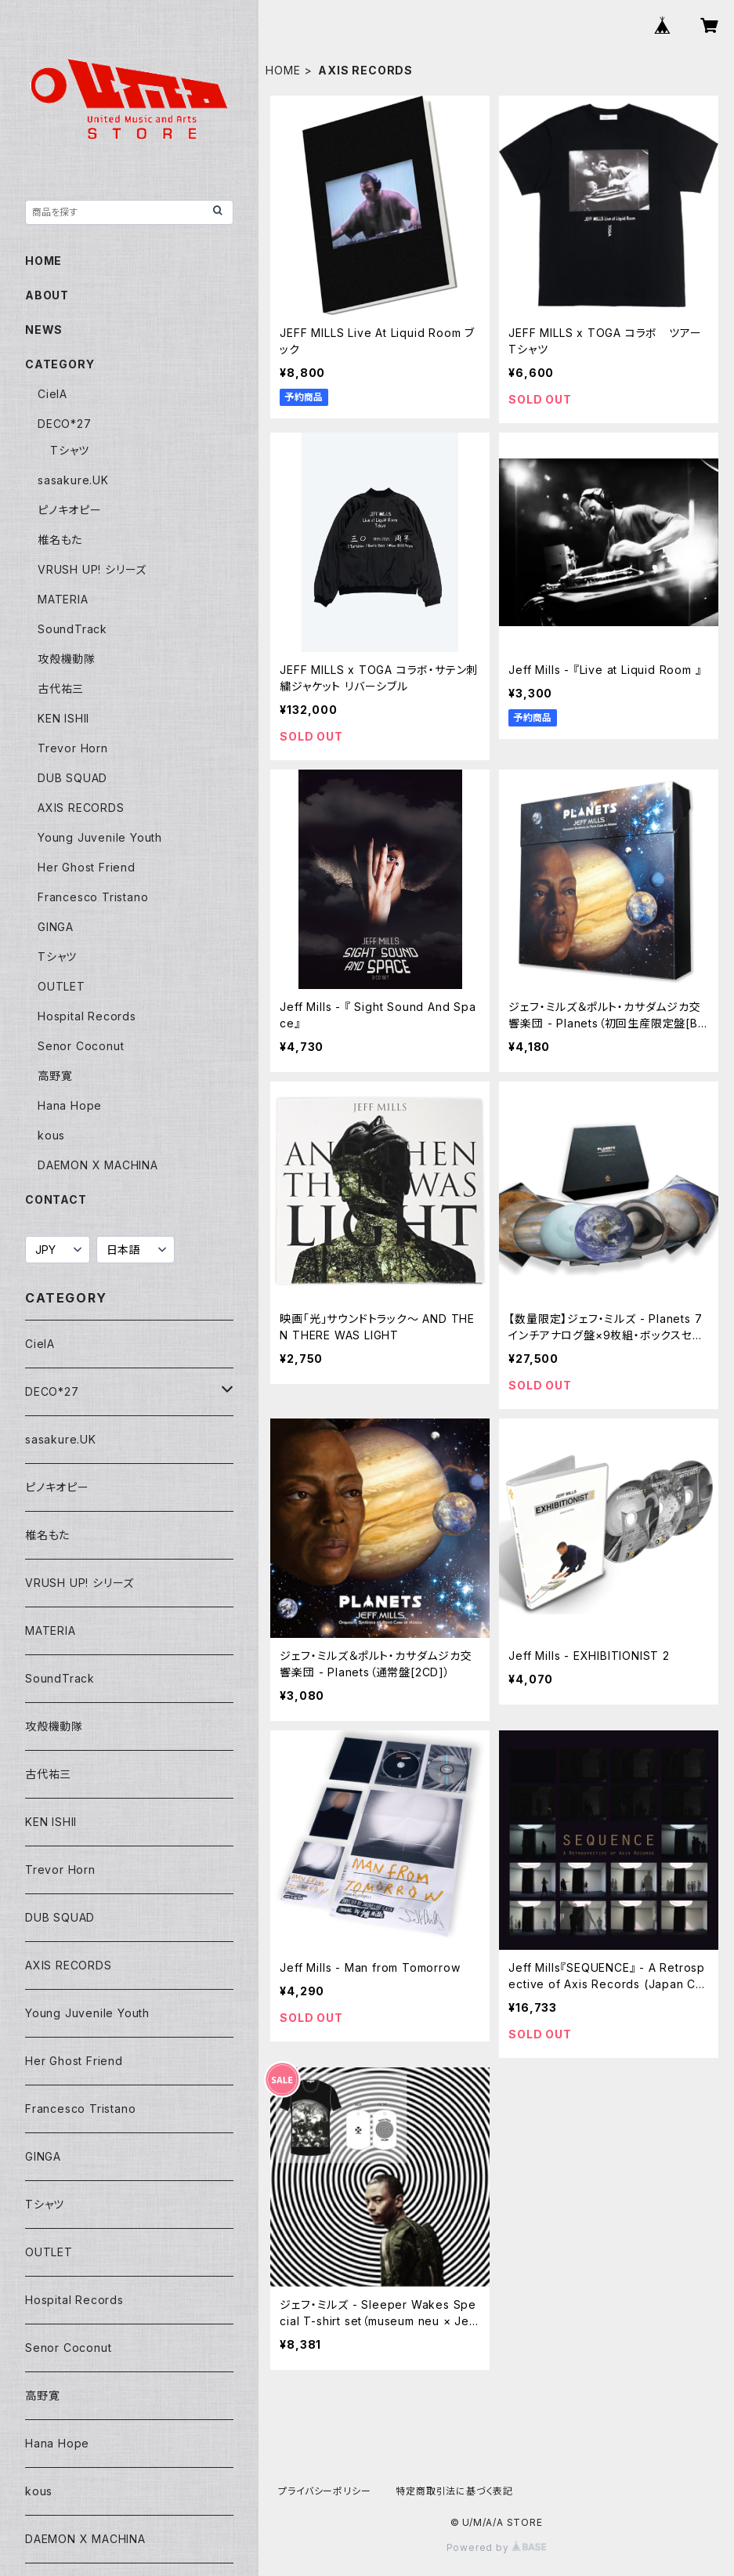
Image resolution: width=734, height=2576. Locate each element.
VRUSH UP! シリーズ (92, 569)
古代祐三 (61, 688)
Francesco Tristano (93, 897)
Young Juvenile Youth (100, 837)
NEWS (44, 329)
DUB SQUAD (72, 777)
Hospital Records (87, 1016)
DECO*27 (65, 423)
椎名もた (60, 539)
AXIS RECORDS (81, 807)
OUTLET (61, 986)
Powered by (497, 2547)
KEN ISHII (63, 718)
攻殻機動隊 (67, 658)
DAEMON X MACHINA (98, 1165)
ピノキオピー (70, 509)
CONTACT (56, 1199)
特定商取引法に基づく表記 (454, 2491)
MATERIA (63, 599)
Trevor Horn (73, 748)
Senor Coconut (81, 1046)
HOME (283, 70)
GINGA (56, 926)
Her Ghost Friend (87, 867)
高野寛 (55, 1075)
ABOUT (47, 295)
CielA (52, 393)
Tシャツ (69, 450)
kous (51, 1135)
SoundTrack (72, 629)
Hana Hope (70, 1105)
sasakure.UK (73, 480)
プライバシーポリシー (324, 2491)
